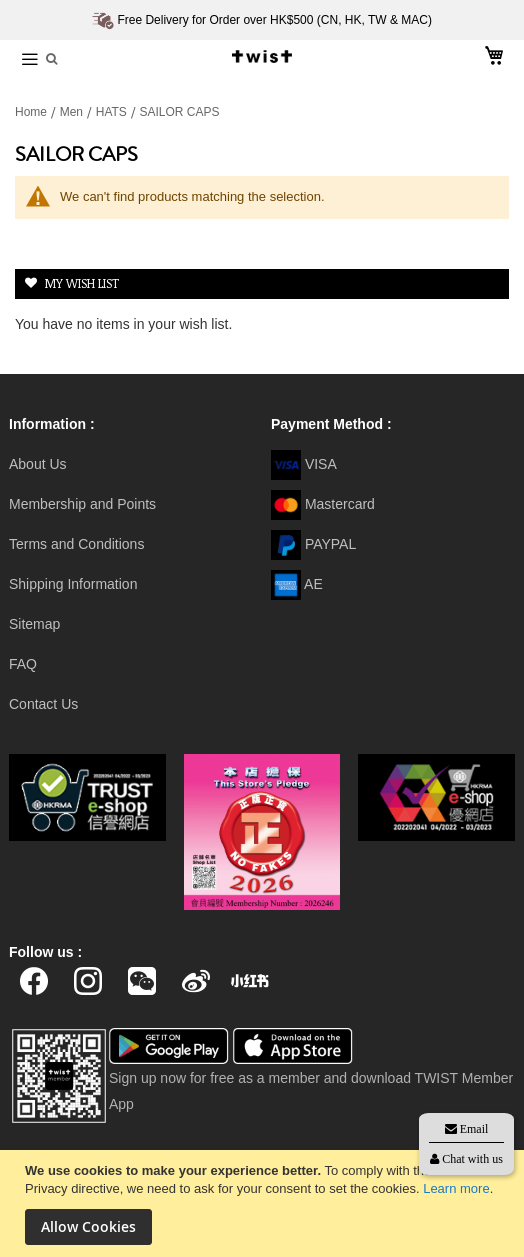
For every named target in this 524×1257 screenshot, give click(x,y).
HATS (113, 112)
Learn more (456, 1188)
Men (73, 112)
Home (32, 112)
